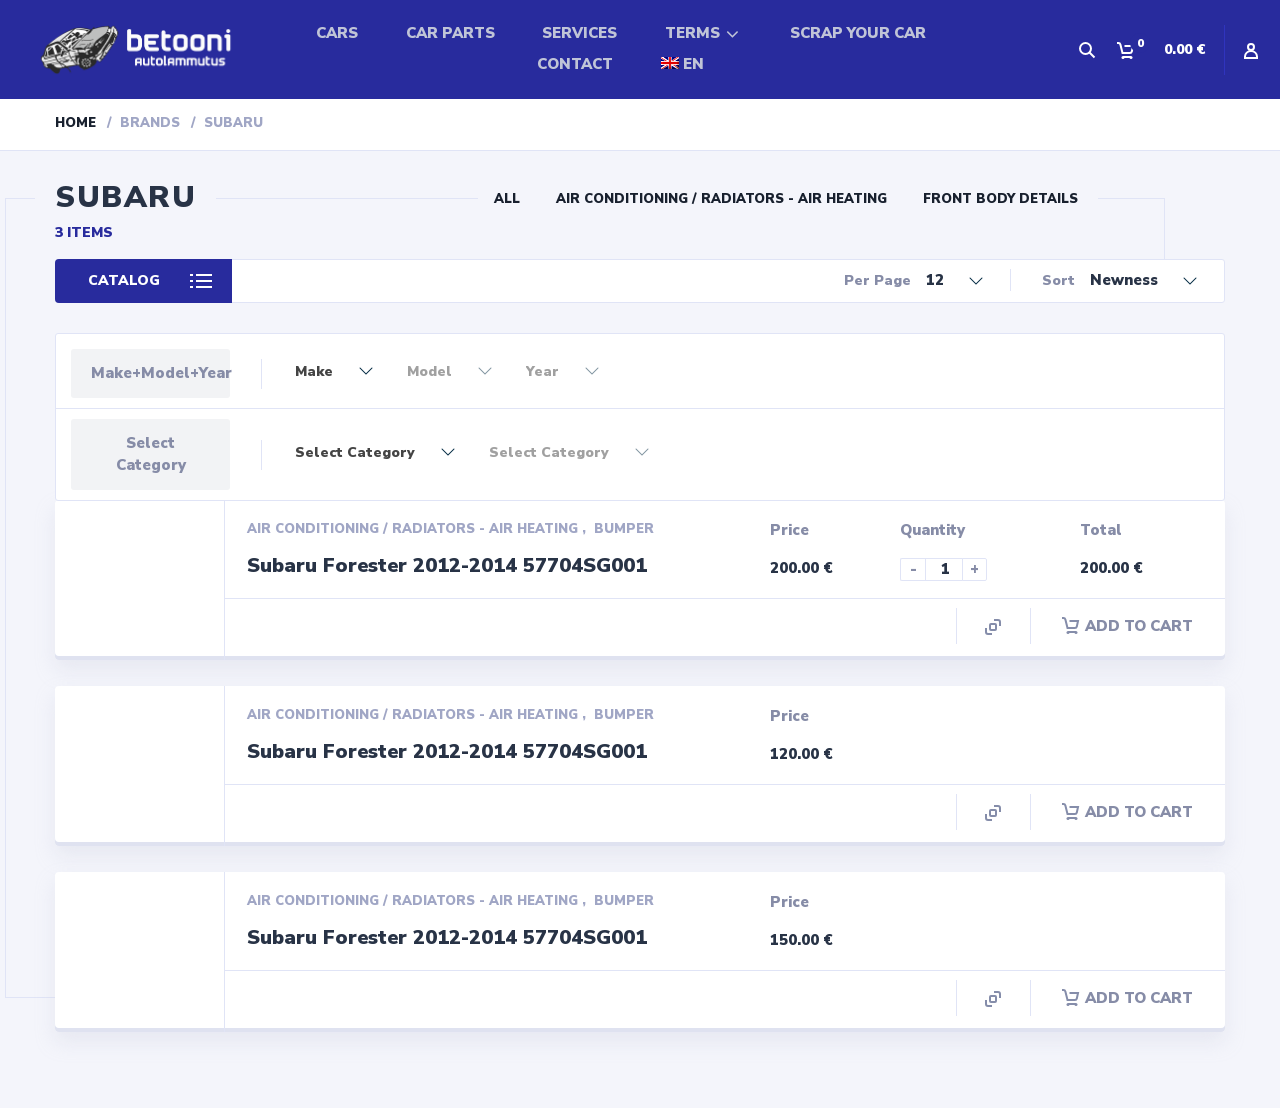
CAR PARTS (450, 33)
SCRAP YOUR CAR (858, 33)
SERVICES (579, 33)
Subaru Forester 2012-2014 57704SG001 (447, 565)
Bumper (624, 529)
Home (75, 123)
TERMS (692, 33)
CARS (337, 33)
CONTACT (575, 64)
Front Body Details (1000, 199)
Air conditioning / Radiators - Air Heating (721, 199)
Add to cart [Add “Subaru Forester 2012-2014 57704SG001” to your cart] (1127, 626)
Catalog (124, 280)
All (507, 199)
